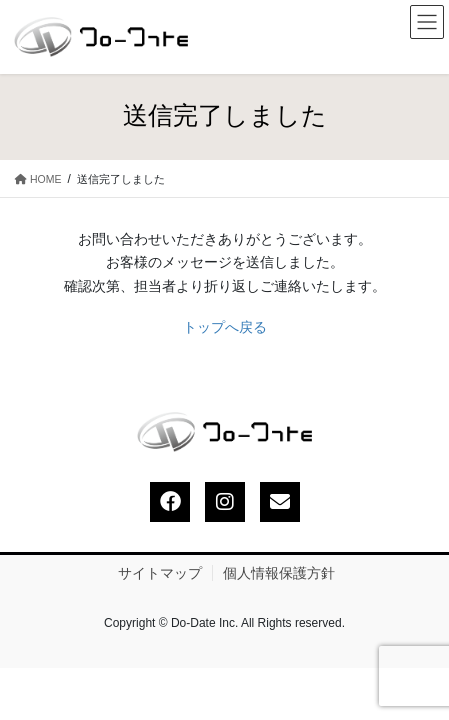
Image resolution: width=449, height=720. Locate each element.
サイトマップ (160, 573)
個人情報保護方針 (279, 573)
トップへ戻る (225, 327)
